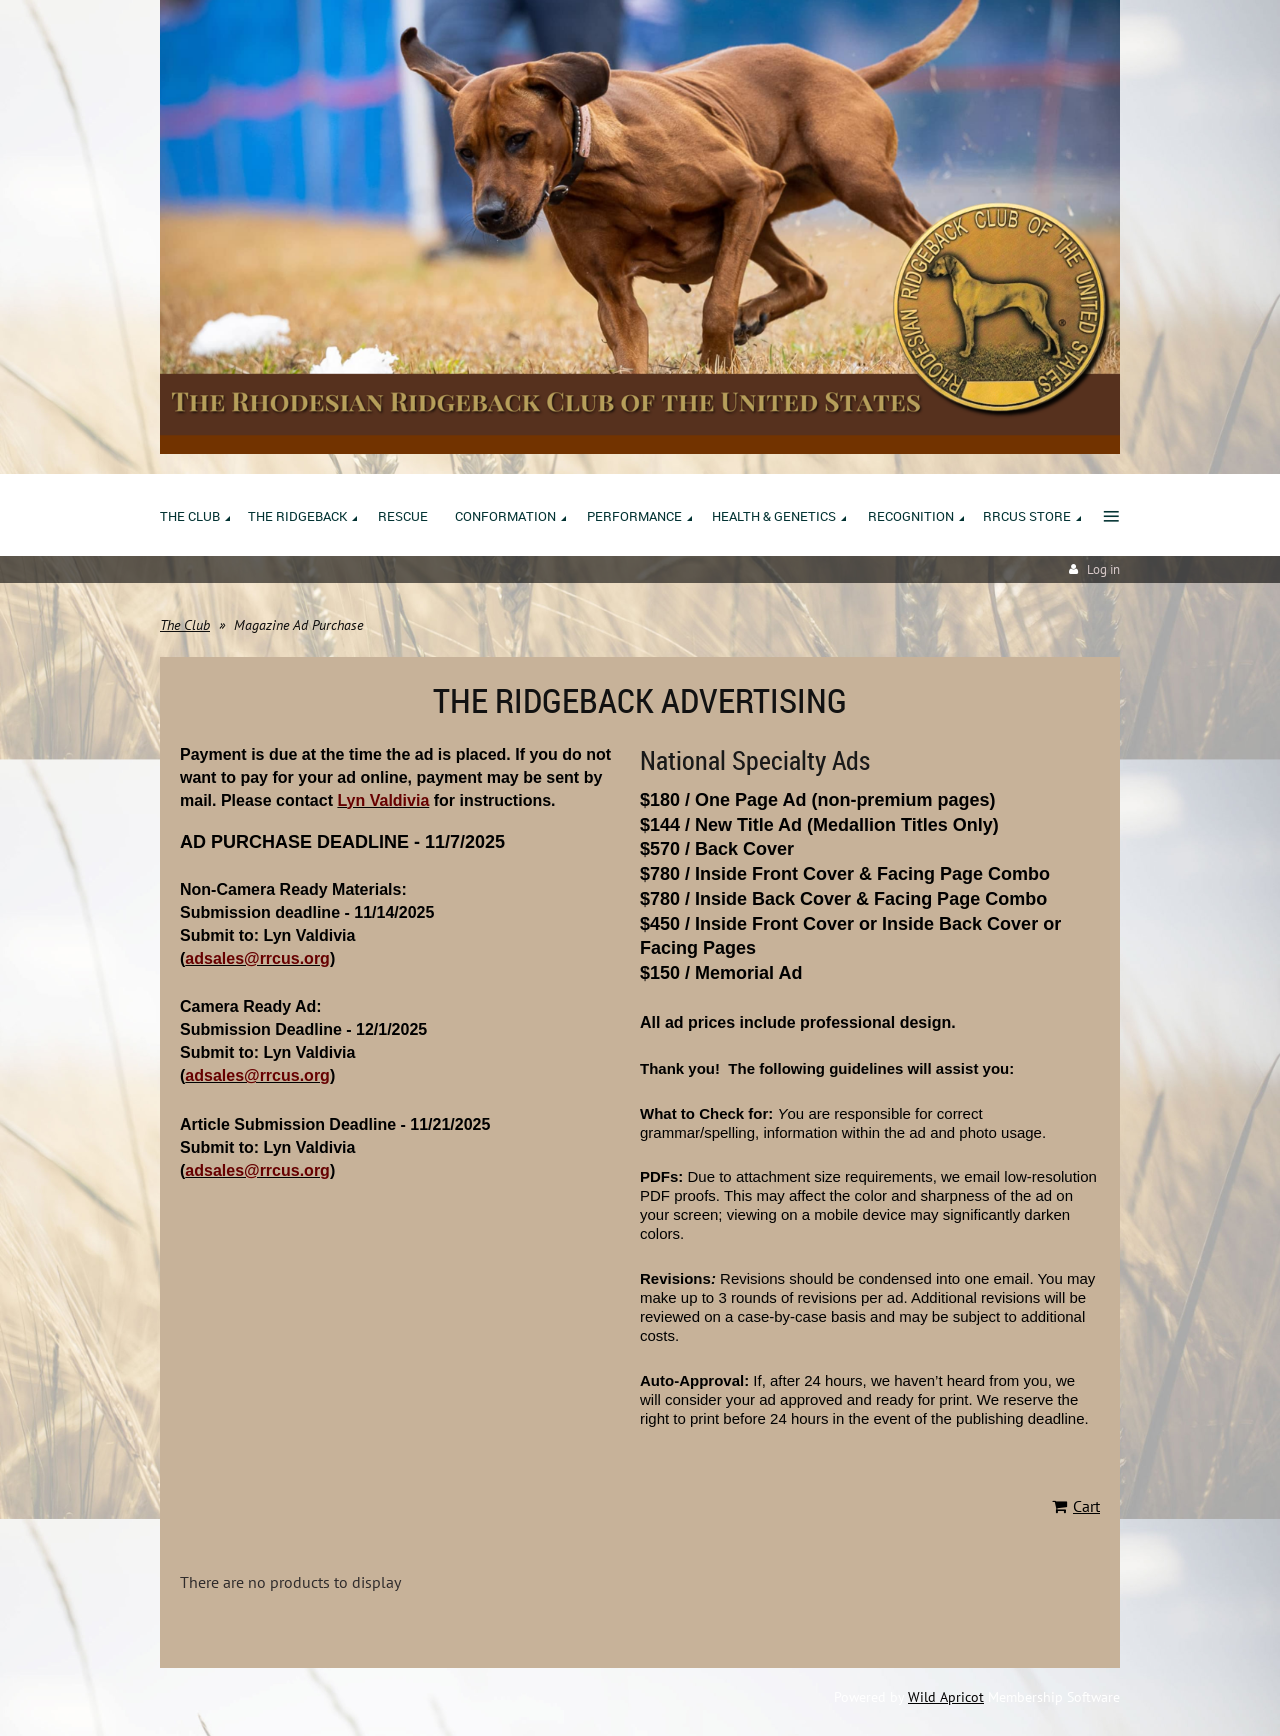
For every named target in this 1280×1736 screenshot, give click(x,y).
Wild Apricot (946, 1697)
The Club (185, 625)
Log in (1103, 569)
